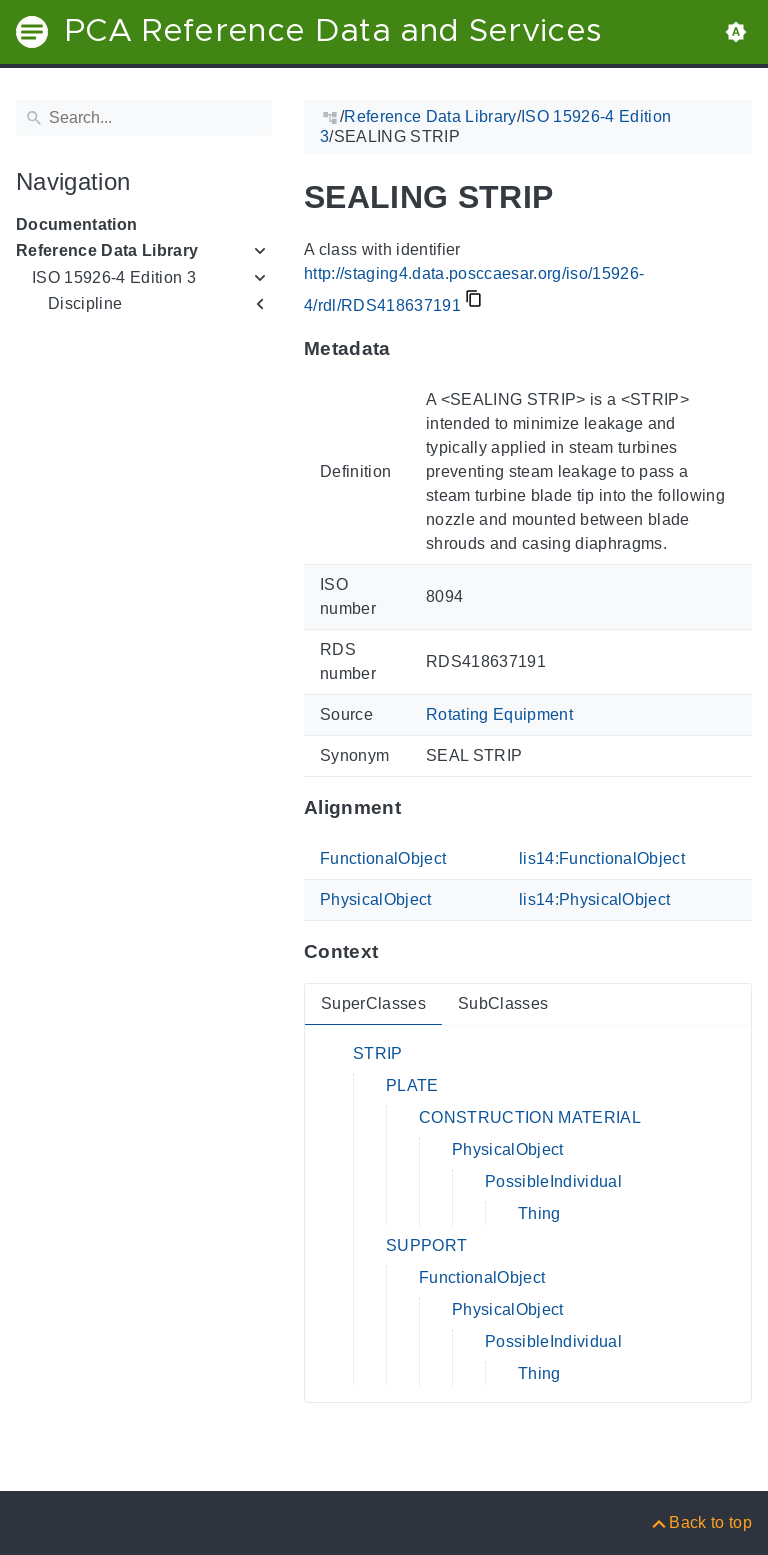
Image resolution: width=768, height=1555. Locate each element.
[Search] (144, 118)
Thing (539, 1213)
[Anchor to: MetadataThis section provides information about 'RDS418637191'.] (410, 349)
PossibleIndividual (553, 1181)
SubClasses (503, 1003)
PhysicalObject (376, 899)
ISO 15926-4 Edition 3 (114, 277)
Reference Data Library (107, 250)
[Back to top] (700, 1522)
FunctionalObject (383, 858)
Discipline (85, 303)
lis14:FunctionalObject (602, 858)
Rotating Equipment (499, 714)
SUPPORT (426, 1245)
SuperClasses (373, 1003)
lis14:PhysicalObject (595, 899)
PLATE (412, 1085)
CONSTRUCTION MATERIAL (530, 1117)
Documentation (76, 224)
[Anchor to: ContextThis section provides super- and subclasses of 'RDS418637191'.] (397, 952)
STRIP (378, 1053)
